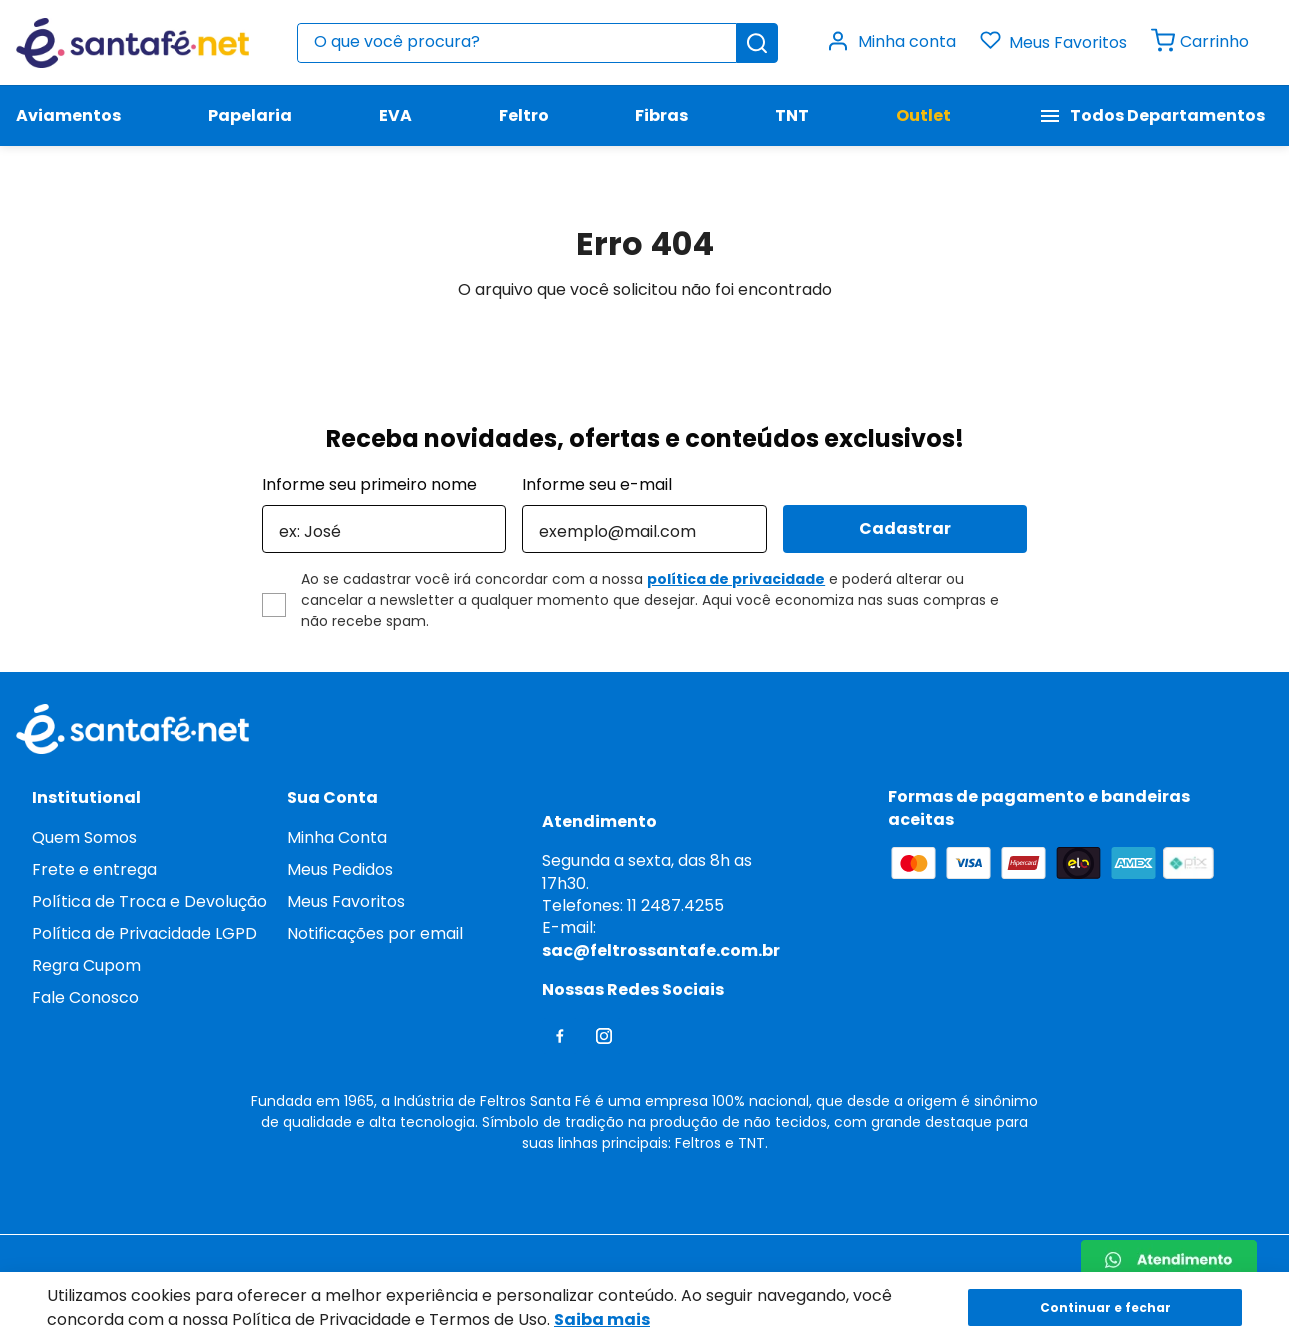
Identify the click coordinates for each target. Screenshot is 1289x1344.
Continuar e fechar (1105, 1307)
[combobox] (537, 43)
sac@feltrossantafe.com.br (661, 950)
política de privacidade (736, 579)
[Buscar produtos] (757, 43)
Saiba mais (602, 1319)
